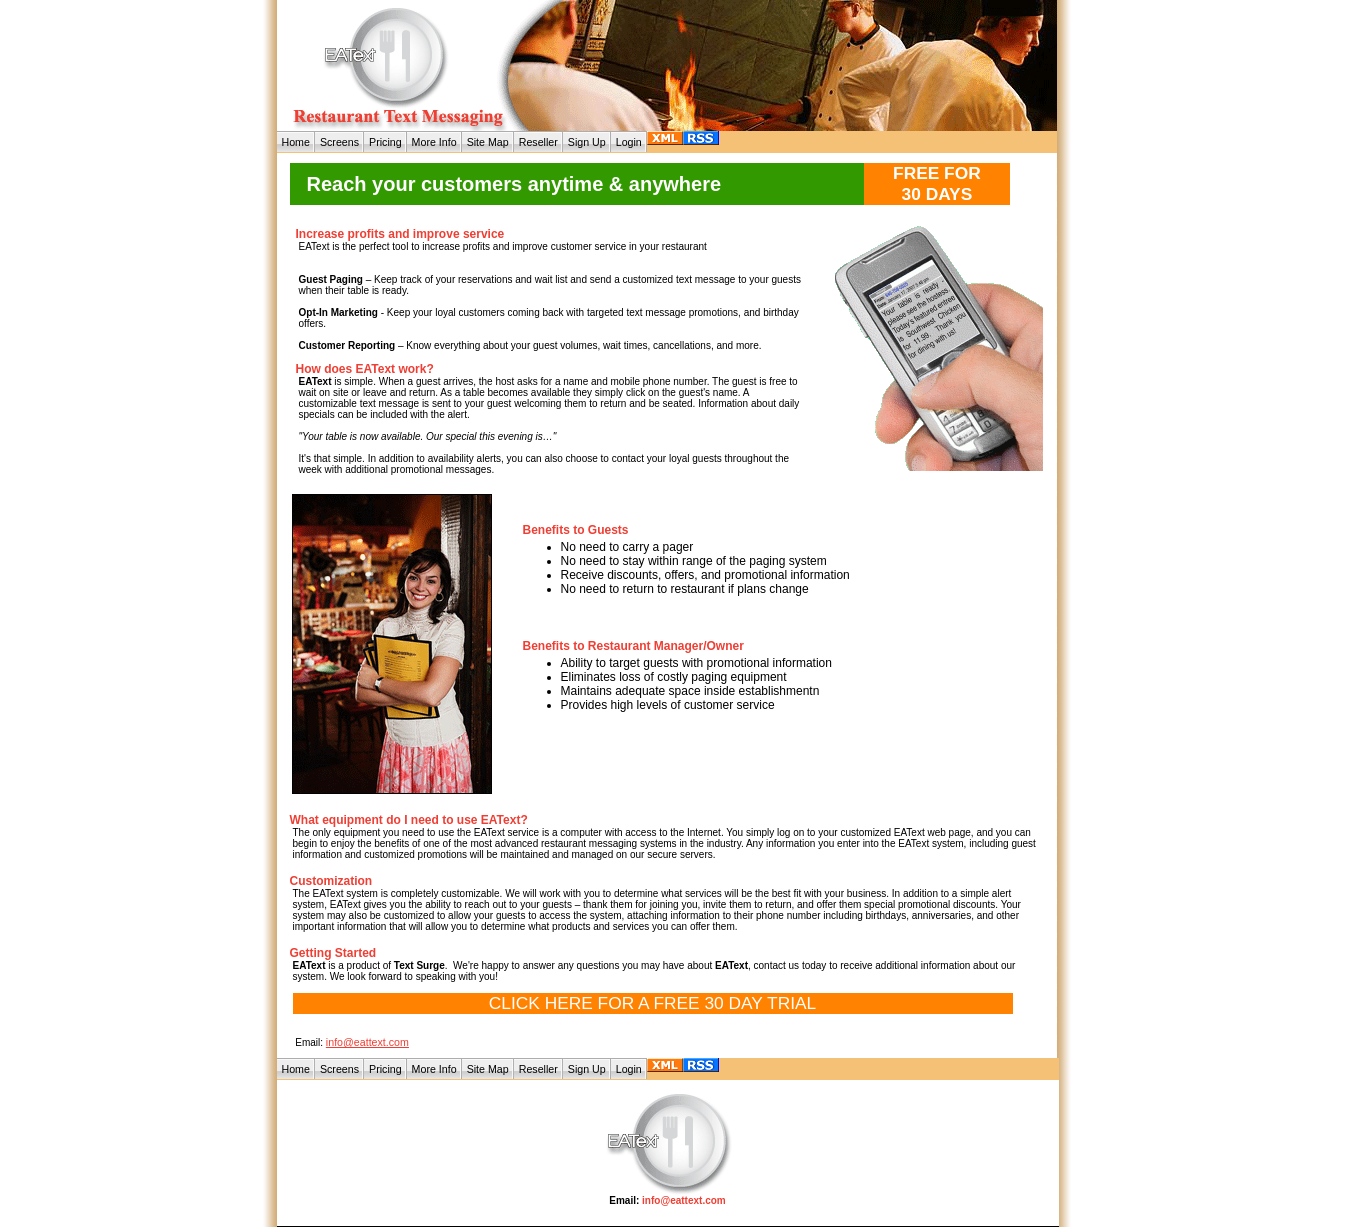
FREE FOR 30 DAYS (937, 183)
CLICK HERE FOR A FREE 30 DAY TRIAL (652, 1003)
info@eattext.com (367, 1042)
